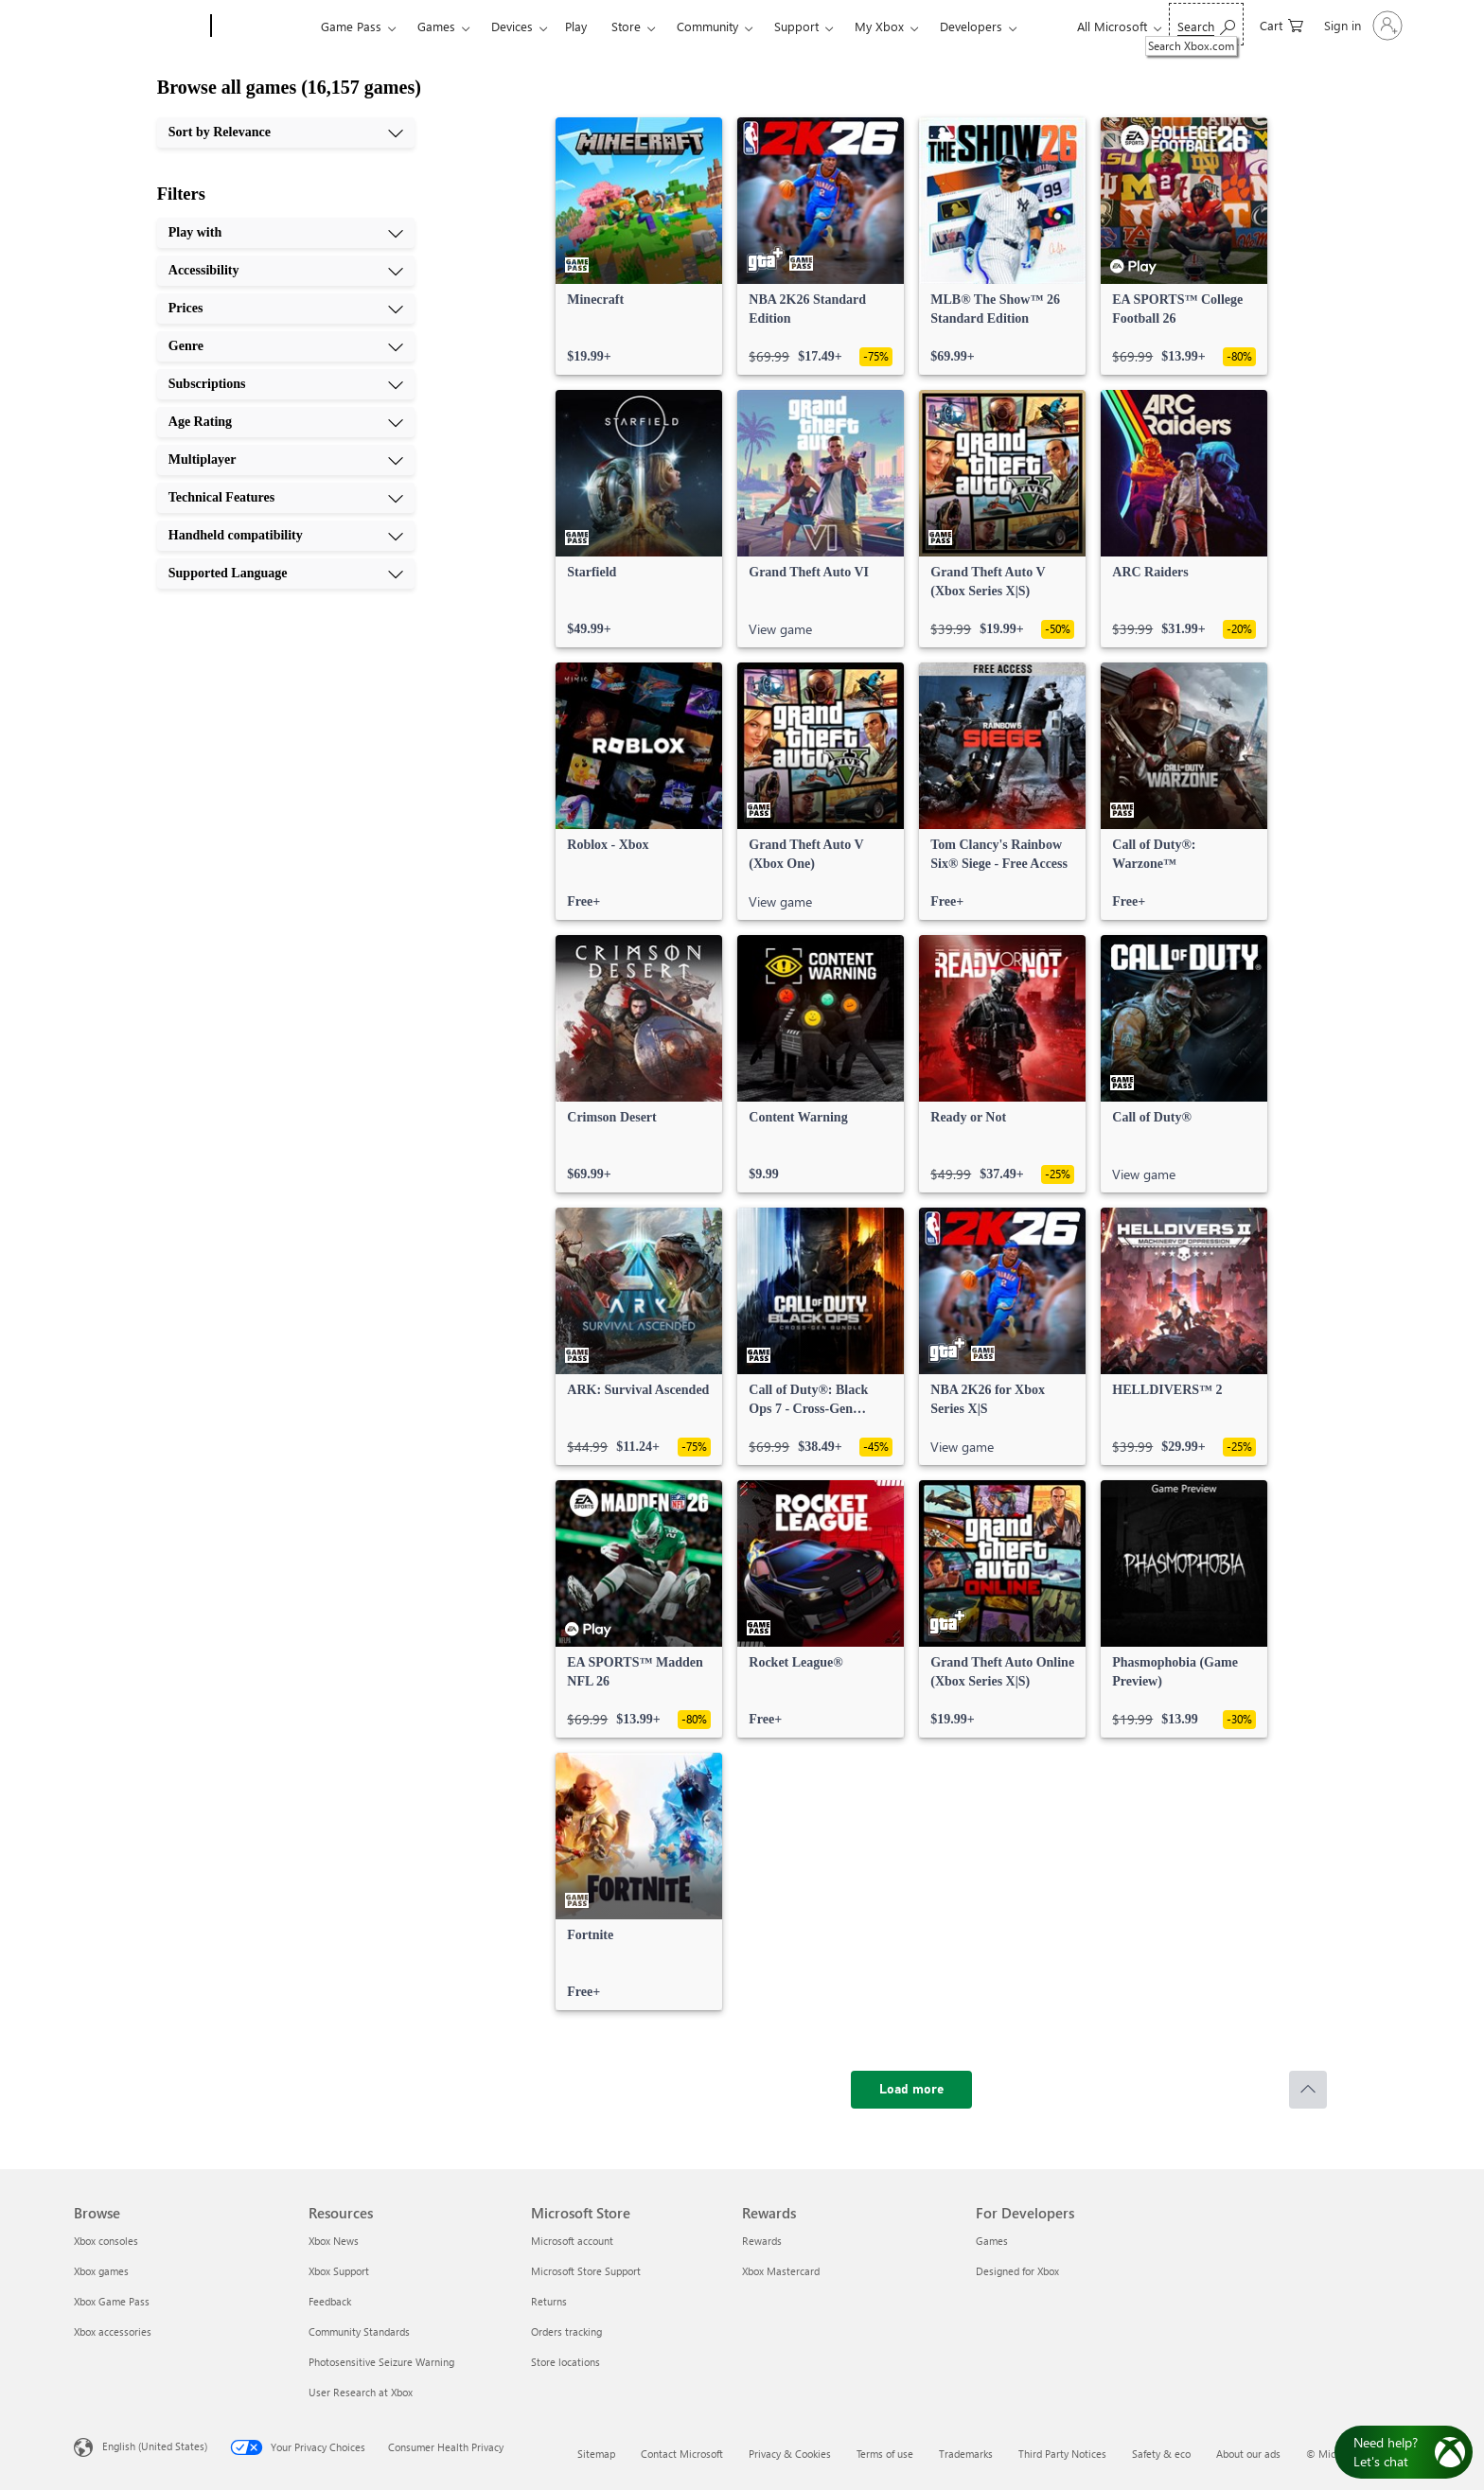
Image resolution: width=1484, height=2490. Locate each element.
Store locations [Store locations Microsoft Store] (565, 2362)
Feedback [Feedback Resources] (330, 2301)
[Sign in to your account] (1361, 25)
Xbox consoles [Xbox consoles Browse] (106, 2240)
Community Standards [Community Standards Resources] (359, 2331)
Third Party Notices (1062, 2453)
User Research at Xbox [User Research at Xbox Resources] (361, 2392)
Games (436, 26)
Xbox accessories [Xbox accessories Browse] (112, 2331)
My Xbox (879, 26)
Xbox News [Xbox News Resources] (334, 2240)
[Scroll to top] (1308, 2090)
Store (626, 26)
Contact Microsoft (682, 2453)
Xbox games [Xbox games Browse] (101, 2271)
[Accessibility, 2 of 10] (286, 271)
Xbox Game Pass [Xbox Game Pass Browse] (112, 2301)
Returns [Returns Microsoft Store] (549, 2301)
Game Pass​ (351, 26)
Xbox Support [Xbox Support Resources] (339, 2271)
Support (796, 26)
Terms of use (885, 2453)
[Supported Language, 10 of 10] (286, 573)
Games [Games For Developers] (992, 2240)
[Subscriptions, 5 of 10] (286, 384)
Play (576, 26)
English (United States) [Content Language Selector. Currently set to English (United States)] (154, 2446)
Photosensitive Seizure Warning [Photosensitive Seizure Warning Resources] (381, 2362)
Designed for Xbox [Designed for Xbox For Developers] (1017, 2271)
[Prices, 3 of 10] (286, 308)
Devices (512, 26)
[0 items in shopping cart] (1281, 24)
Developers (971, 26)
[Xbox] (264, 26)
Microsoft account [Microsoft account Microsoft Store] (572, 2240)
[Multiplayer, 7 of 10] (286, 460)
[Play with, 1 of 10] (286, 233)
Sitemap (596, 2453)
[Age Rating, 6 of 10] (286, 422)
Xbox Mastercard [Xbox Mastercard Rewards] (781, 2271)
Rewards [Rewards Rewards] (762, 2240)
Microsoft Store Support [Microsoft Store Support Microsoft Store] (586, 2271)
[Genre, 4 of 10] (286, 346)
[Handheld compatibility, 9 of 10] (286, 536)
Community (707, 26)
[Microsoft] (138, 26)
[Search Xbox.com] (1206, 24)
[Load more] (911, 2090)
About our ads (1248, 2453)
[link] (639, 246)
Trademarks (966, 2453)
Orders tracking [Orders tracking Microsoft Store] (566, 2331)
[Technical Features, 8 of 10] (286, 498)
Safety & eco (1161, 2453)
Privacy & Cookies (790, 2453)
